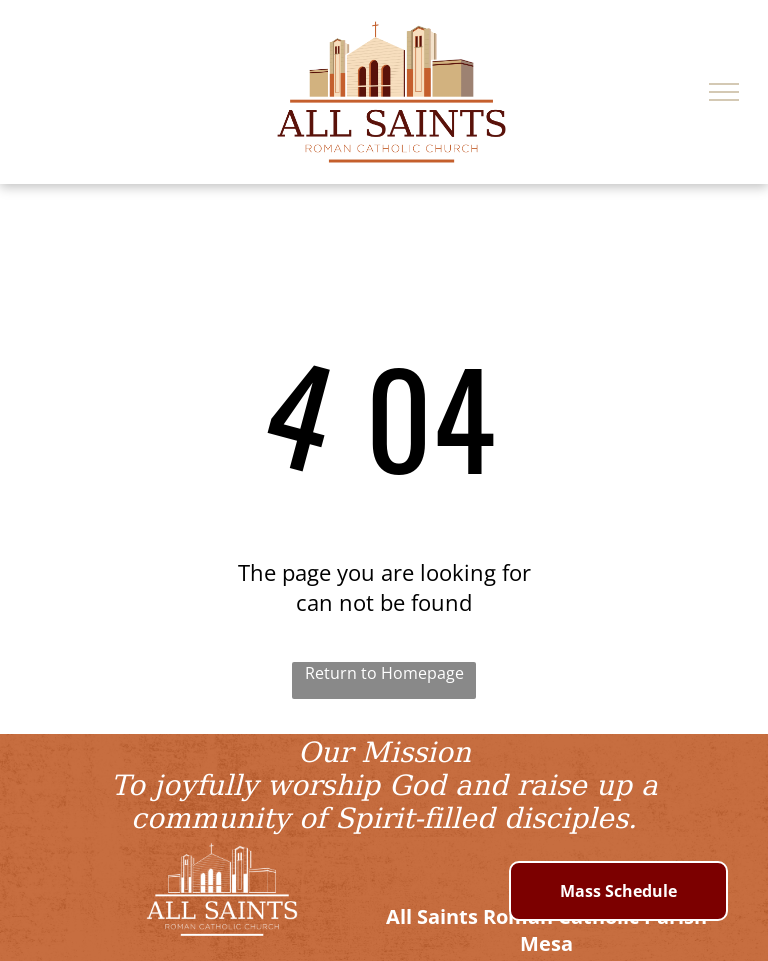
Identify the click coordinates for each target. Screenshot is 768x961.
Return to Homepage (384, 673)
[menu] (724, 92)
